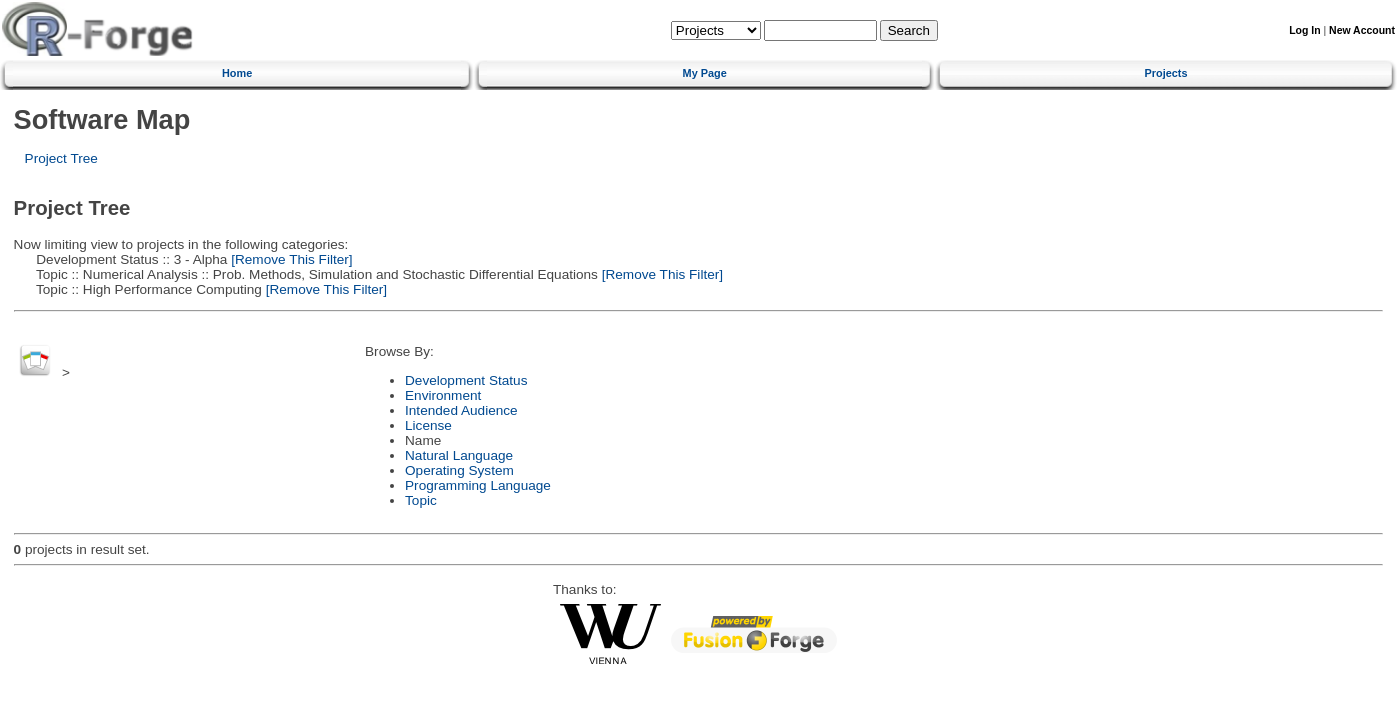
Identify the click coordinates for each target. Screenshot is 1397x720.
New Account (1362, 30)
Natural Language (459, 455)
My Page (705, 73)
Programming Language (478, 485)
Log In (1304, 30)
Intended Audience (461, 410)
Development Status (466, 380)
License (428, 425)
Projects (1166, 73)
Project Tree (61, 158)
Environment (443, 395)
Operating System (459, 470)
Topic (421, 500)
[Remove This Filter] (289, 259)
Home (237, 73)
